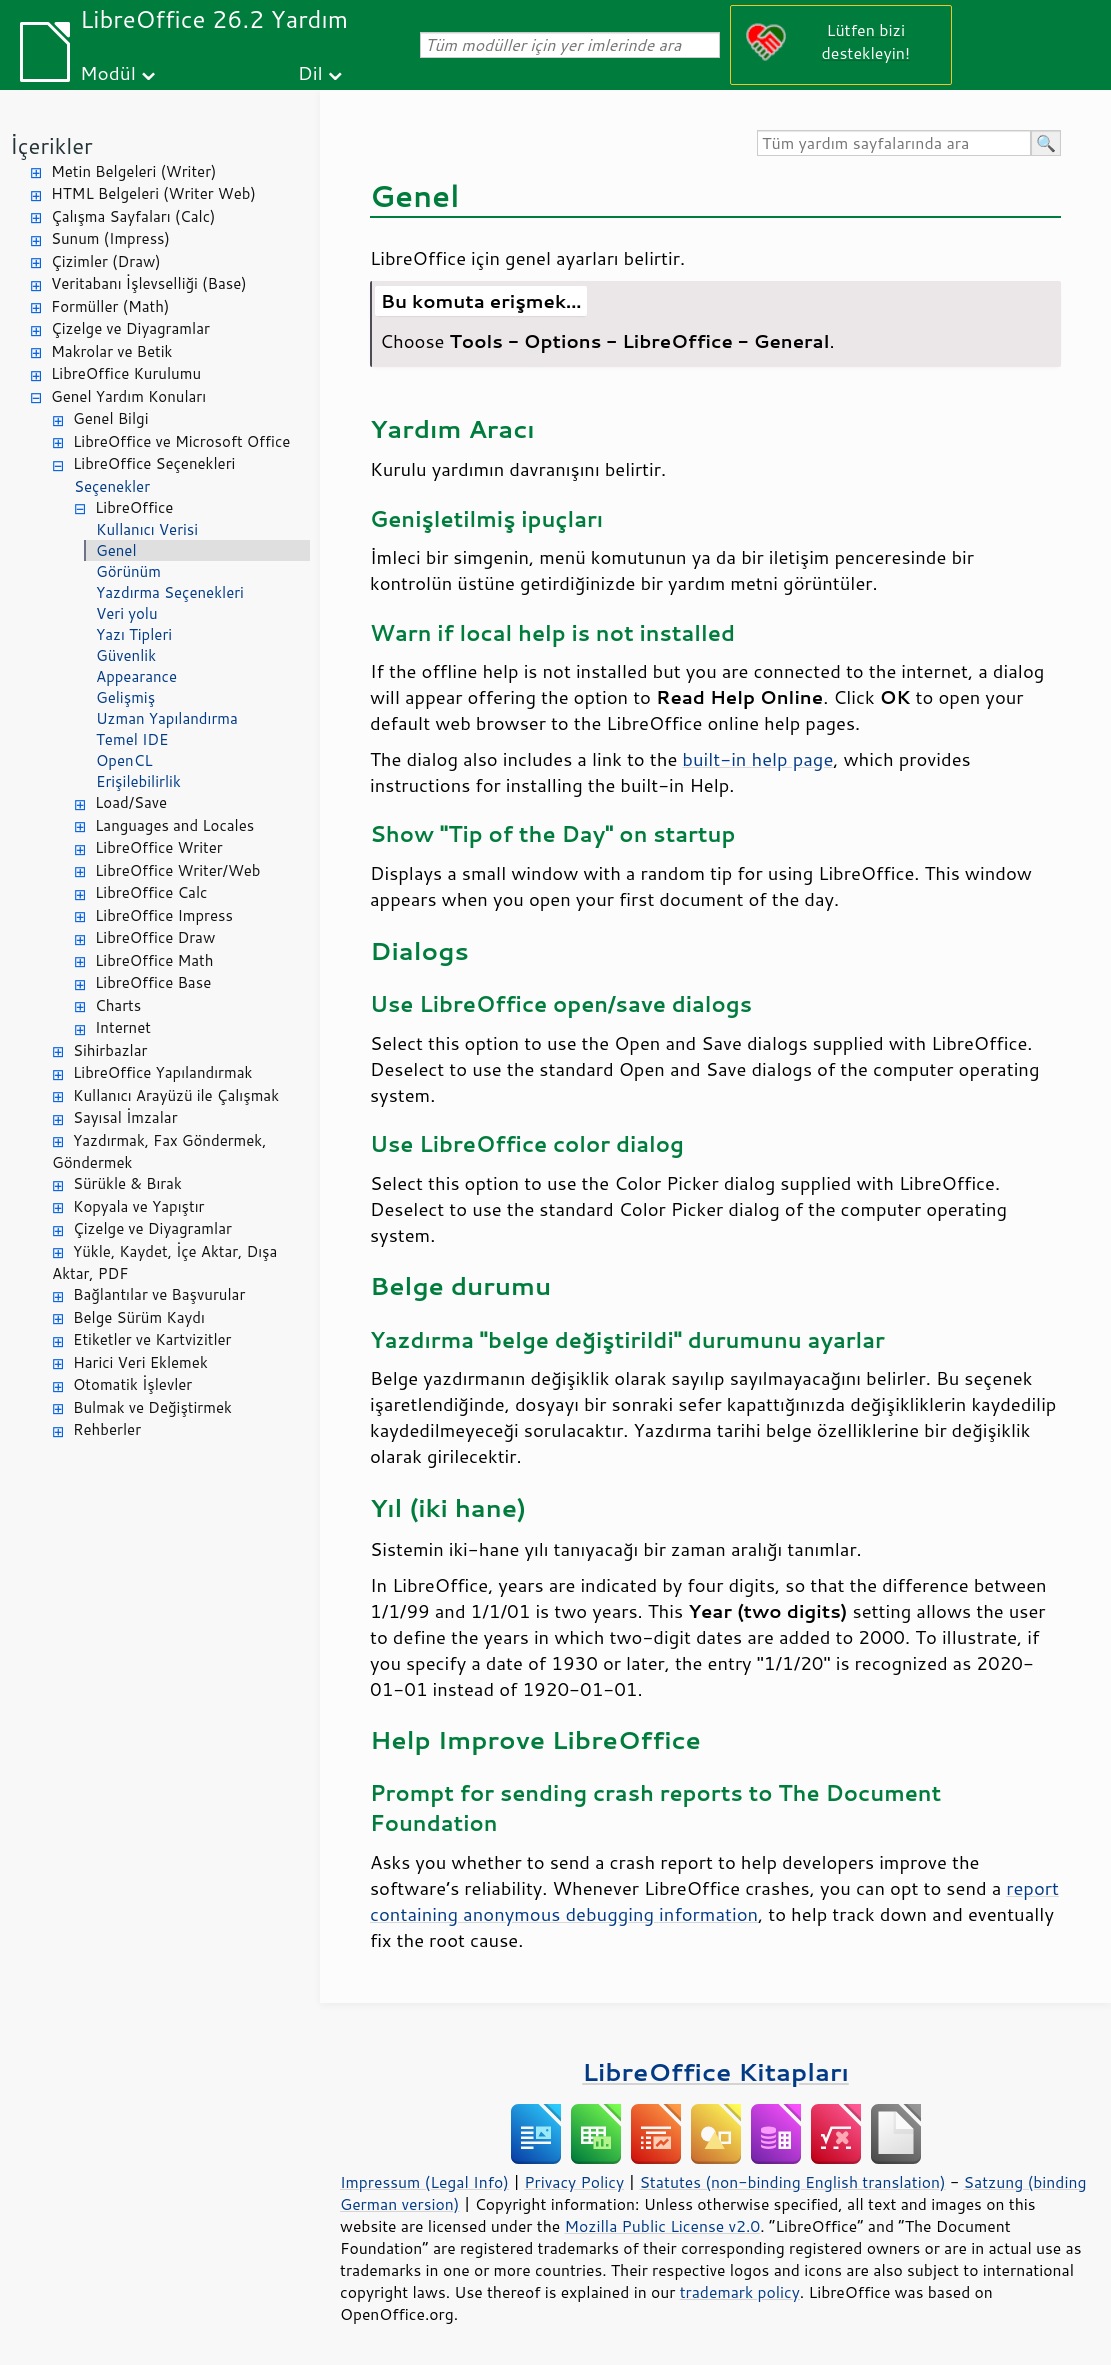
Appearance (136, 676)
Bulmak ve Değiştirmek (152, 1407)
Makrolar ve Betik (111, 351)
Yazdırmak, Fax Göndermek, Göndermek (159, 1152)
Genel (116, 550)
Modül (108, 72)
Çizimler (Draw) (106, 261)
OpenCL (124, 760)
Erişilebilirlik (138, 781)
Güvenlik (126, 655)
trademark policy (740, 2292)
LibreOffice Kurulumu (126, 373)
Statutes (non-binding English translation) (792, 2182)
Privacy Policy (574, 2182)
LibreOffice (134, 507)
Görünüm (128, 571)
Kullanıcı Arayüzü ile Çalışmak (176, 1095)
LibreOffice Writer (159, 847)
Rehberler (107, 1429)
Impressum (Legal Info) (424, 2182)
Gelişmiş (125, 697)
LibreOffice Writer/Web (178, 870)
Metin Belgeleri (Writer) (133, 171)
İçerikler (51, 145)
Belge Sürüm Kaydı (139, 1317)
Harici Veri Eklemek (140, 1362)
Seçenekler (112, 486)
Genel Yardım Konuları (128, 396)
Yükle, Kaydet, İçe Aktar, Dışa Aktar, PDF (164, 1263)
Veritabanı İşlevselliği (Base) (149, 283)
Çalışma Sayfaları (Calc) (133, 216)
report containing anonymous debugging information (714, 1901)
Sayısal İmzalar (125, 1117)
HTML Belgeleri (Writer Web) (153, 193)
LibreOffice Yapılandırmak (162, 1072)
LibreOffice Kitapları (715, 2071)
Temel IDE (132, 739)
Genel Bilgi (111, 418)
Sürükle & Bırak (127, 1183)
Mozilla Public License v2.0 (663, 2226)
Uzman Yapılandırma (167, 718)
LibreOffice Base (153, 982)
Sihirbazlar (110, 1050)
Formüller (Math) (110, 306)
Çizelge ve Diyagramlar (130, 328)
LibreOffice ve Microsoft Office (181, 441)
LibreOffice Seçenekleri (154, 463)
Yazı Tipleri (134, 634)
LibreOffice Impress (164, 915)
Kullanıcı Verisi (147, 529)
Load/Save (131, 802)
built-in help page (757, 759)
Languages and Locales (174, 825)
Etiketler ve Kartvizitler (152, 1339)
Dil (310, 72)
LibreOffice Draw (155, 937)
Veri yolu (127, 613)
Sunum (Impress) (110, 238)
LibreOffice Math (154, 960)
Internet (123, 1027)
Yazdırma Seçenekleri (170, 592)
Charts (118, 1005)
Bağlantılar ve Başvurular (159, 1294)
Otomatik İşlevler (132, 1384)
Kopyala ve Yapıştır (138, 1206)
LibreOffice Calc (151, 892)
